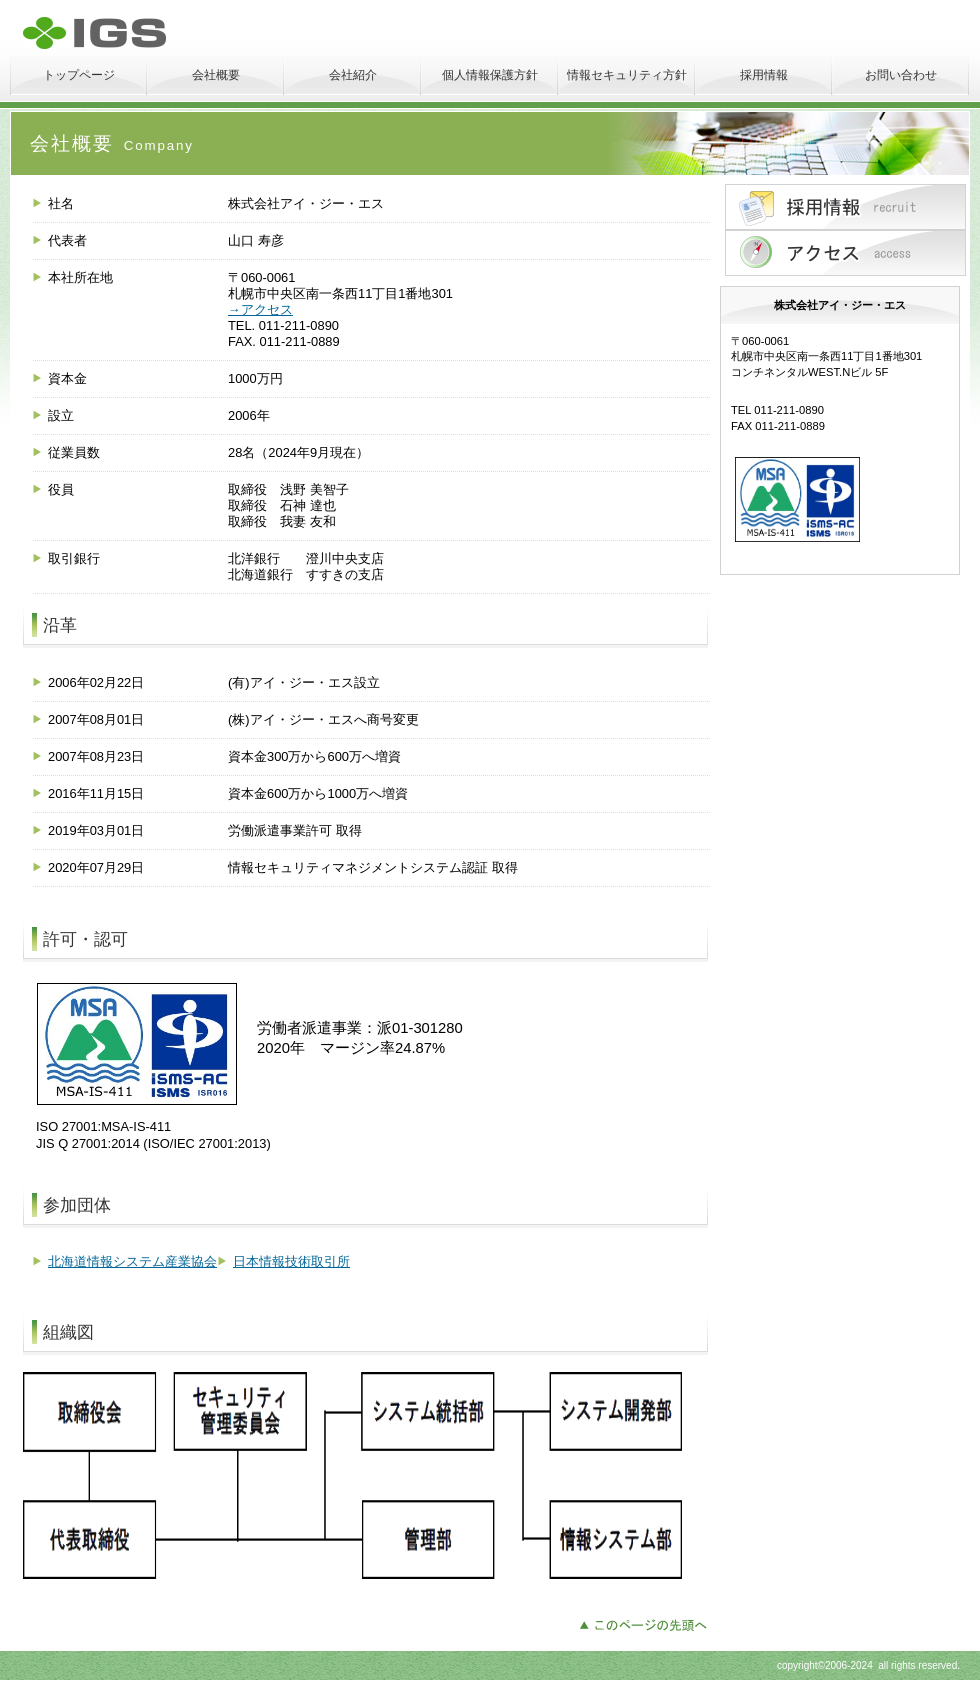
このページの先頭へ (648, 1623)
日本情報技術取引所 (291, 1261)
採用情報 (764, 75)
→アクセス (260, 309)
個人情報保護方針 (490, 75)
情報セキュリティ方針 (627, 75)
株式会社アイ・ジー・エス (169, 33)
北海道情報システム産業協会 (132, 1261)
